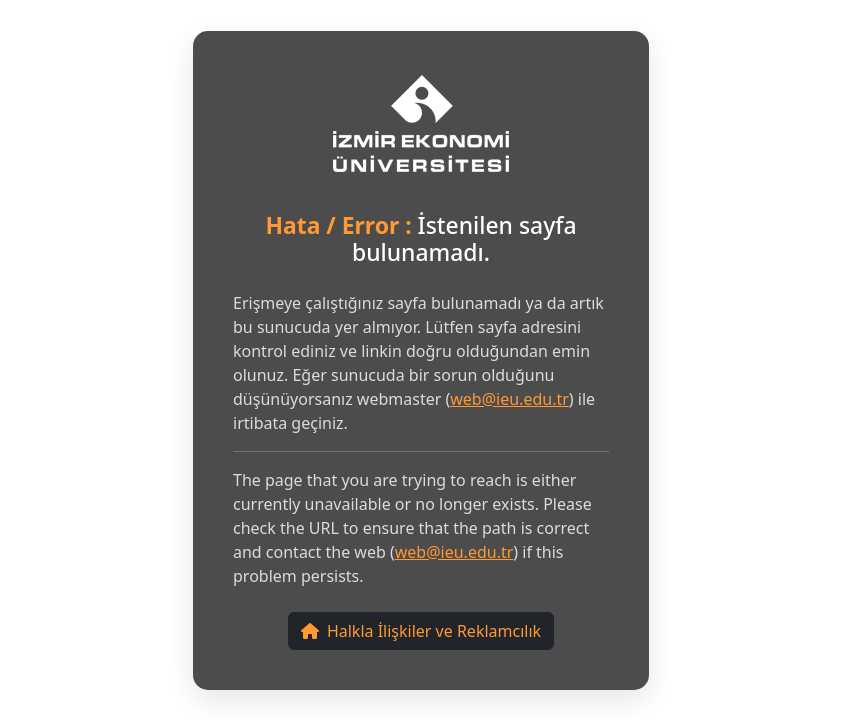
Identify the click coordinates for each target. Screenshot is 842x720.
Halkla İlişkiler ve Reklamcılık (421, 631)
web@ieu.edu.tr (509, 399)
